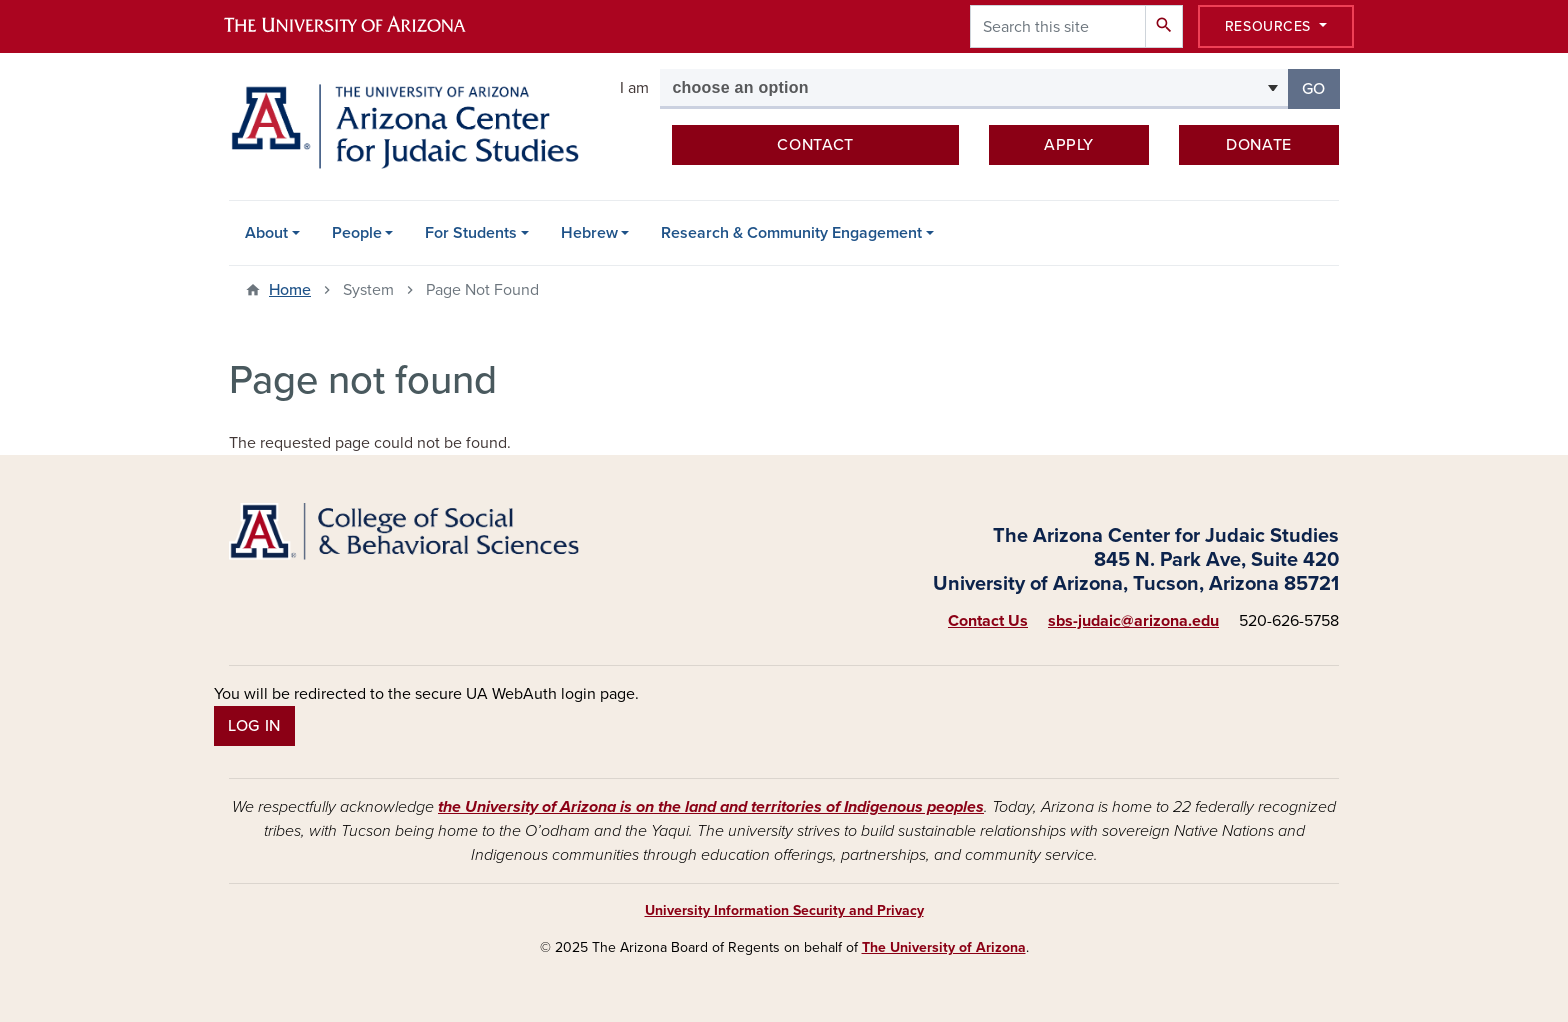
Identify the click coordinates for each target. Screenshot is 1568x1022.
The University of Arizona (944, 947)
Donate (1259, 145)
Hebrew (589, 233)
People (357, 233)
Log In (254, 726)
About (266, 233)
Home (290, 290)
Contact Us (988, 621)
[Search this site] (1058, 26)
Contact (815, 145)
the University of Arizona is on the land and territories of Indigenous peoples (711, 807)
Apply (1069, 145)
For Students (471, 233)
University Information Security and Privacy (784, 910)
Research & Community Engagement (791, 233)
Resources (1270, 26)
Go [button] (1321, 87)
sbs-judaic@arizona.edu (1133, 621)
